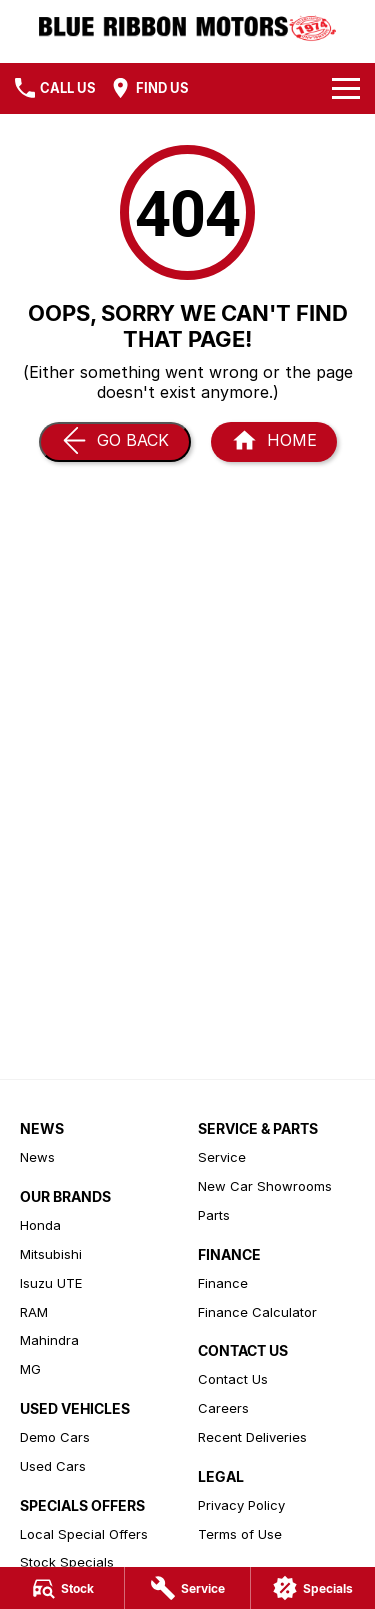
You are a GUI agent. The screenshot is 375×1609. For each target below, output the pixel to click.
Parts (214, 1215)
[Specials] (313, 1588)
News (37, 1157)
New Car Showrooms (265, 1186)
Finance (223, 1283)
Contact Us (233, 1379)
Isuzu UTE (51, 1283)
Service (222, 1157)
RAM (34, 1312)
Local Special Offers (84, 1534)
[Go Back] (115, 442)
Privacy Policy (241, 1505)
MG (30, 1369)
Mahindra (49, 1340)
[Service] (187, 1588)
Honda (40, 1225)
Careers (223, 1408)
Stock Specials (67, 1562)
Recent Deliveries (252, 1437)
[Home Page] (187, 26)
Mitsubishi (51, 1254)
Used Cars (53, 1466)
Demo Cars (55, 1437)
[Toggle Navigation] (346, 88)
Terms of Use (240, 1534)
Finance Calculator (257, 1312)
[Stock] (62, 1588)
